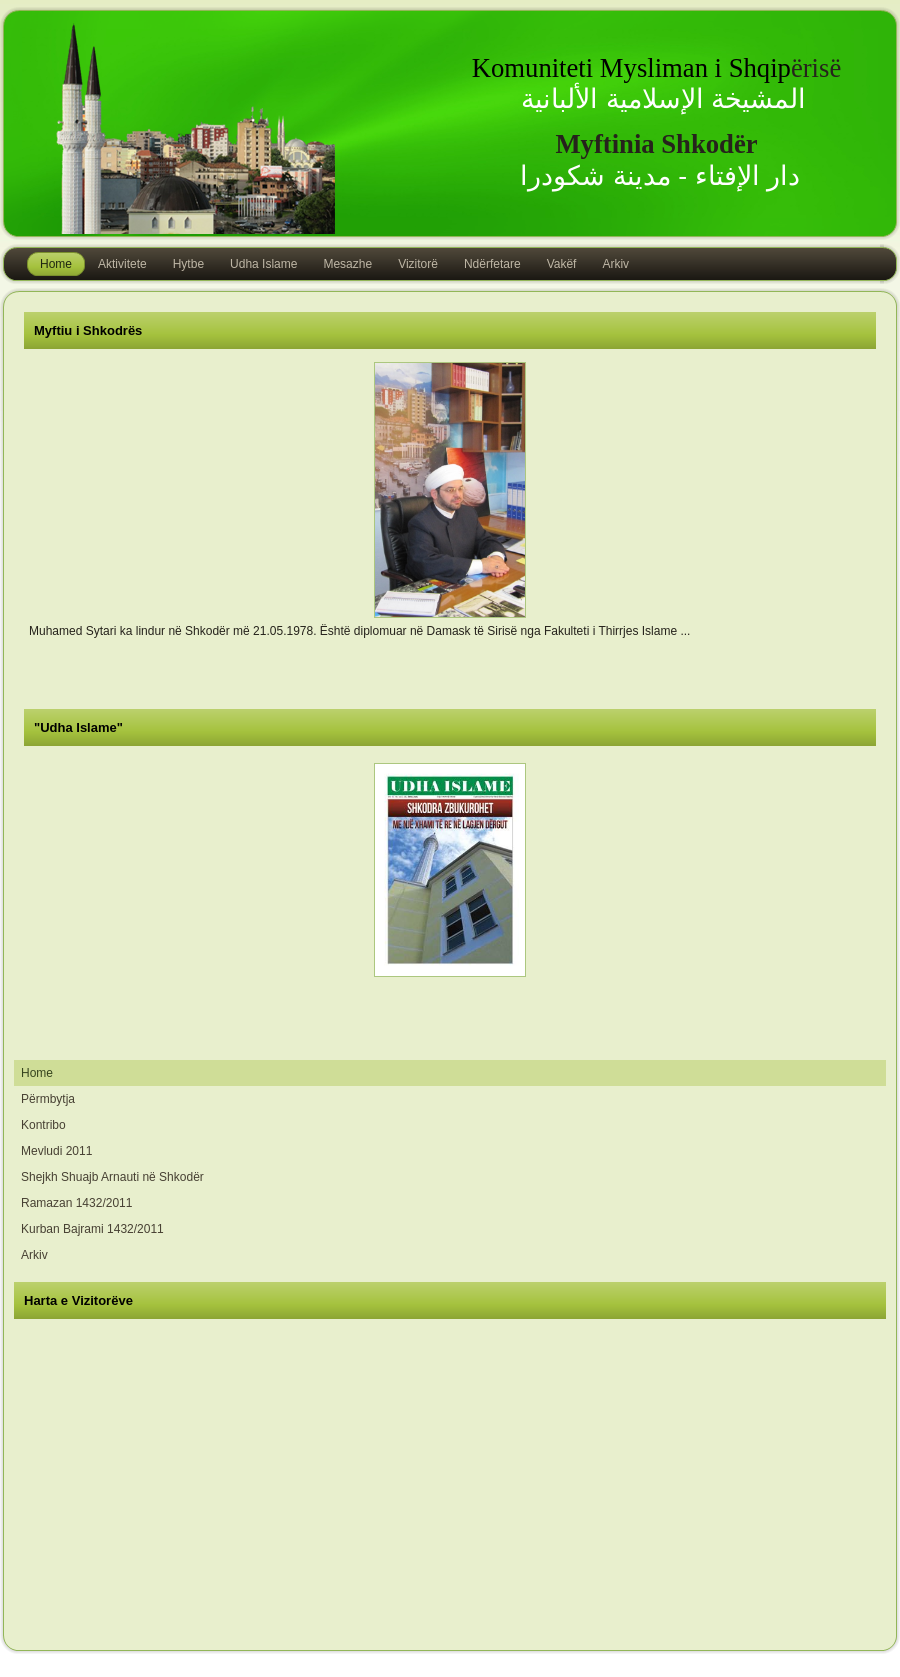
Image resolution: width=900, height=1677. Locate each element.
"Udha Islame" (78, 727)
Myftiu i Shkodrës (88, 330)
